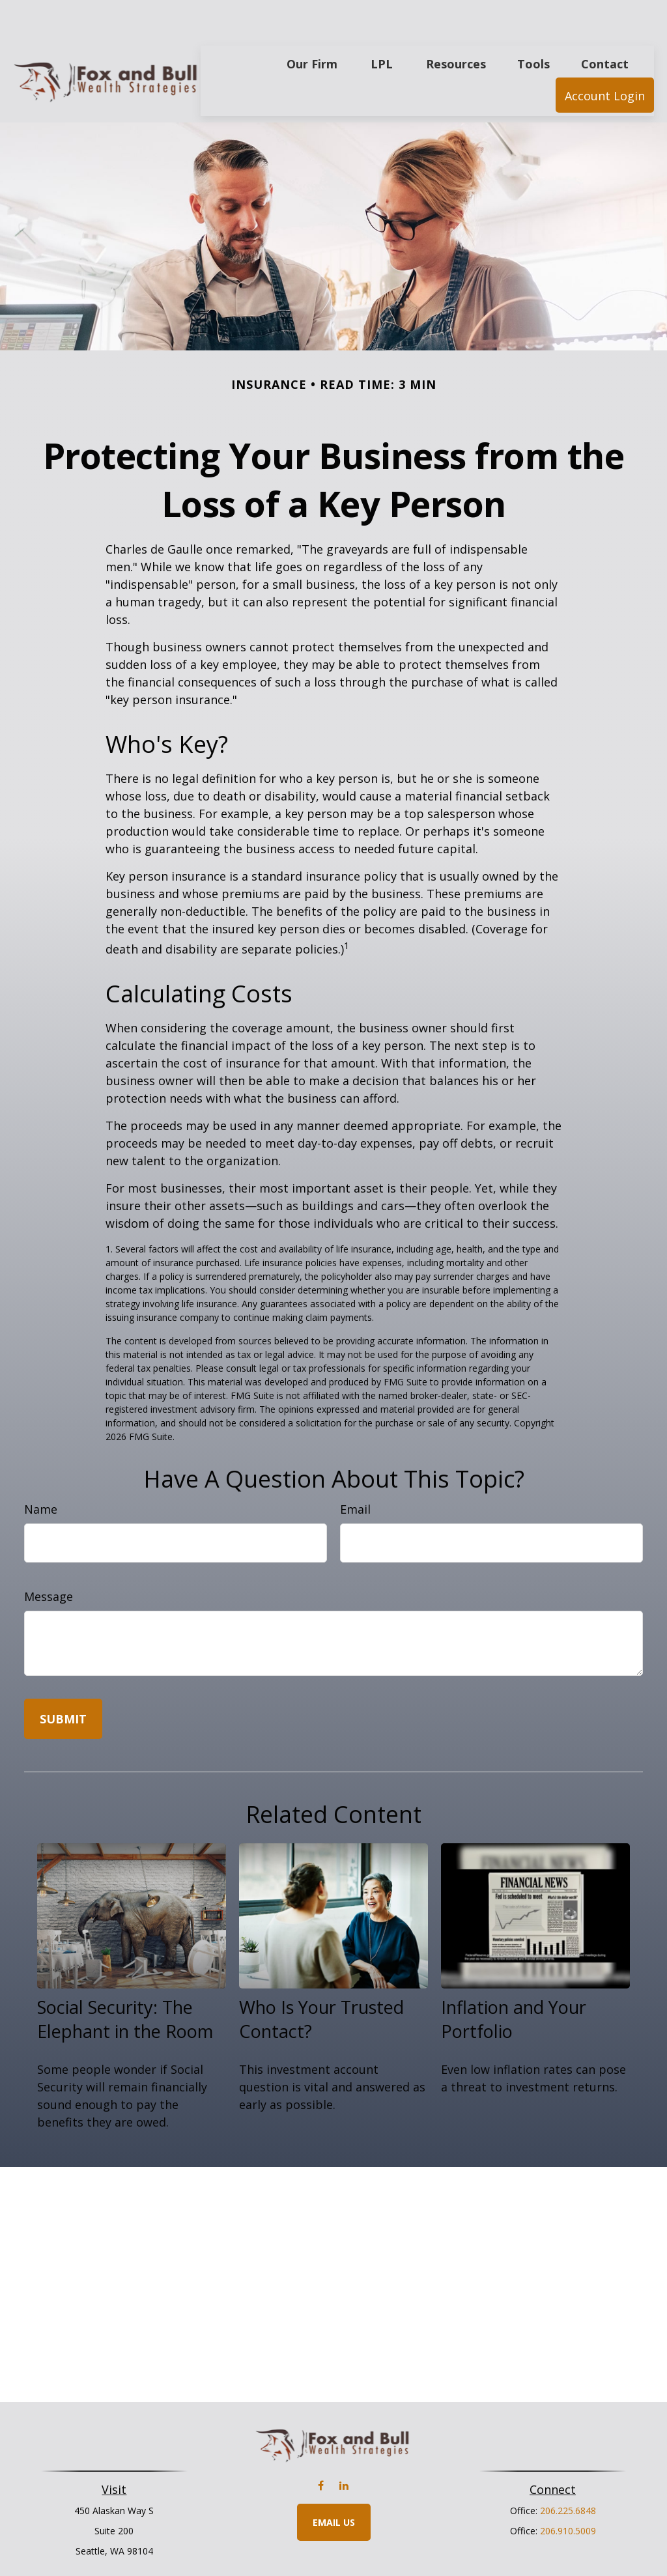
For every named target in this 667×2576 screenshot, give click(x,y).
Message (48, 1557)
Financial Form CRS (343, 2542)
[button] (312, 24)
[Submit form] (63, 1680)
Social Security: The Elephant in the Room (125, 1980)
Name (40, 1470)
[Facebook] (321, 2447)
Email (355, 1470)
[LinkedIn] (343, 2447)
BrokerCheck (468, 2565)
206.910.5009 (568, 2491)
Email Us (334, 2483)
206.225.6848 (568, 2471)
